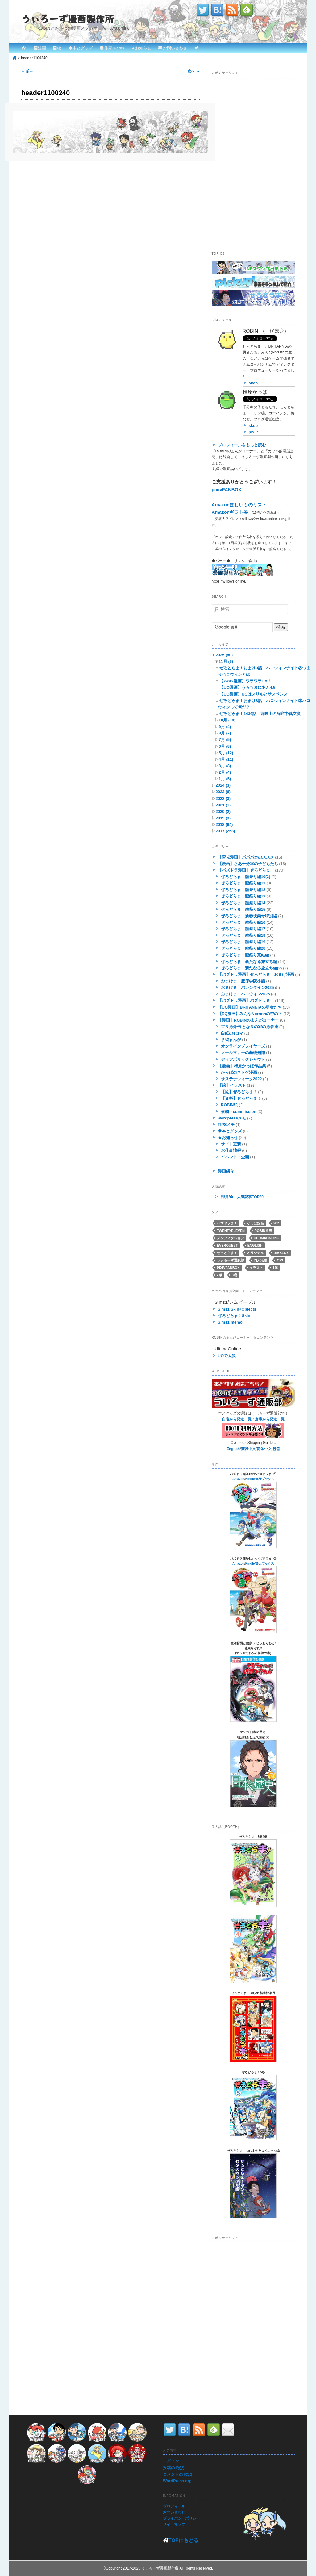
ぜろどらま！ (227, 1253)
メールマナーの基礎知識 (243, 1052)
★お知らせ (141, 48)
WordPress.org (177, 2480)
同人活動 (260, 1260)
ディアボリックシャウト (243, 1059)
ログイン (171, 2461)
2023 (223, 791)
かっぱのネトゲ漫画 (239, 1072)
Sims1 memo (230, 1322)
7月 (225, 739)
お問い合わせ (175, 48)
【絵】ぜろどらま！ (239, 1091)
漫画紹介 (226, 1171)
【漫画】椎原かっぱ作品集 (242, 1066)
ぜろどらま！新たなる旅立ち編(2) (251, 968)
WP (276, 1223)
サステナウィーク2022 (241, 1079)
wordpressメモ (232, 1118)
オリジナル (255, 1253)
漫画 (42, 48)
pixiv (253, 432)
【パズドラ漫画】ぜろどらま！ (246, 870)
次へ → (194, 71)
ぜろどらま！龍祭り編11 (243, 883)
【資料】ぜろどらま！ (241, 1098)
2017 (225, 831)
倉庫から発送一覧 (270, 1419)
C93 (280, 1260)
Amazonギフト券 (230, 512)
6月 (225, 746)
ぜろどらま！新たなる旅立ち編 (249, 961)
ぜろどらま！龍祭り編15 (243, 909)
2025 (224, 655)
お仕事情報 (231, 1150)
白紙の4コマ (232, 1033)
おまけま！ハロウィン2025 (245, 994)
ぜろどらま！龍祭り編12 (243, 889)
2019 (223, 818)
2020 (223, 811)
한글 (276, 1449)
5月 (226, 753)
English (255, 1245)
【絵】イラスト (232, 1085)
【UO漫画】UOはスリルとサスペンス (253, 694)
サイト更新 (231, 1144)
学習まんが (231, 1039)
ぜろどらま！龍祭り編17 (243, 928)
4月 (226, 759)
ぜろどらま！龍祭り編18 (243, 935)
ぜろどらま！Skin (234, 1315)
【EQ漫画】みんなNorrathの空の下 (250, 1013)
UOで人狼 (227, 1355)
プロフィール (174, 2506)
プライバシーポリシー (181, 2518)
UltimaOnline (266, 1238)
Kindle (250, 1479)
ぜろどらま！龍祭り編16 (243, 922)
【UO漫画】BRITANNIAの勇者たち (250, 1007)
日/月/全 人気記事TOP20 (242, 1197)
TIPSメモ (226, 1124)
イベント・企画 (235, 1157)
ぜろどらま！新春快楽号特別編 (249, 916)
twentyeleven (231, 1230)
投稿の (173, 2467)
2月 (225, 772)
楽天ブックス (265, 1479)
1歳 (275, 1267)
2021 (223, 805)
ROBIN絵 (229, 1104)
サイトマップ (174, 2524)
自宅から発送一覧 (237, 1419)
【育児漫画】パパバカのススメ (246, 857)
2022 (223, 798)
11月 (225, 661)
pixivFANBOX (227, 489)
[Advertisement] (258, 201)
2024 (223, 785)
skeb (253, 383)
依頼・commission (238, 1111)
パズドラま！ (227, 1223)
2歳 (219, 1275)
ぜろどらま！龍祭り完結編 (245, 955)
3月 (225, 765)
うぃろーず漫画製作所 (67, 18)
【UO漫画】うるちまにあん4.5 (247, 687)
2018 (224, 824)
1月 (225, 778)
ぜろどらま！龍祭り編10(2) (245, 876)
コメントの (177, 2474)
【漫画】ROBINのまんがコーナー (248, 1020)
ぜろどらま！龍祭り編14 (243, 903)
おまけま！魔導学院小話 (243, 981)
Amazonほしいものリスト (239, 504)
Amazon (238, 1479)
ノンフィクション (230, 1238)
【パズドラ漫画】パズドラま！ (246, 1000)
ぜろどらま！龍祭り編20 (243, 948)
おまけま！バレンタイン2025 (247, 987)
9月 (225, 726)
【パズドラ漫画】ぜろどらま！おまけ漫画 (256, 974)
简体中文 (264, 1449)
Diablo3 (280, 1253)
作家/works (114, 48)
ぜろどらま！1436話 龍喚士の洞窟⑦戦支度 (260, 713)
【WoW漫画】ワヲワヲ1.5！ (245, 681)
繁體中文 (248, 1449)
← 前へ (27, 71)
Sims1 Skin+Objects (237, 1309)
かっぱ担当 (255, 1223)
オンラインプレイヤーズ (243, 1046)
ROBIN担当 (263, 1230)
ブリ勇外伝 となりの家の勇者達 (249, 1026)
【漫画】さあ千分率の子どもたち (248, 863)
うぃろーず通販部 (230, 1260)
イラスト (256, 1267)
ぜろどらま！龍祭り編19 (243, 941)
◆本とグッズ (81, 48)
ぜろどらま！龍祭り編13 (243, 896)
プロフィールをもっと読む (242, 445)
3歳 (234, 1275)
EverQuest (227, 1245)
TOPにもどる (183, 2540)
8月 (225, 733)
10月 (227, 720)
